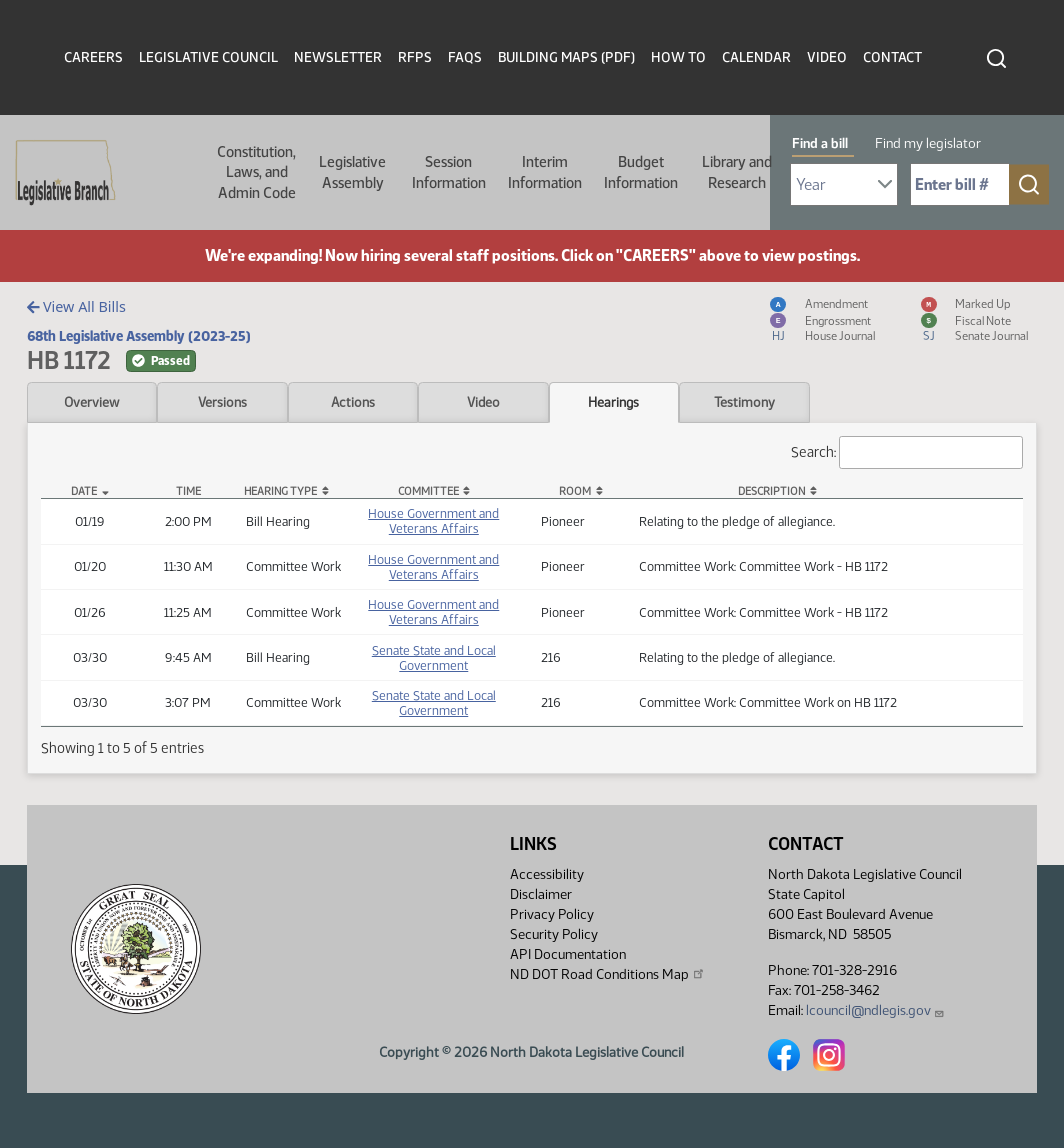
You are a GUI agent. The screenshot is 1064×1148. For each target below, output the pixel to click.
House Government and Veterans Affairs (433, 521)
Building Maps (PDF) (566, 57)
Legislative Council (208, 57)
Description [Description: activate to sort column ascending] (771, 491)
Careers (93, 57)
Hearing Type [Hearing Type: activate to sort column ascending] (280, 491)
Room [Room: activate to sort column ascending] (575, 491)
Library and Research (737, 172)
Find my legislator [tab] (928, 143)
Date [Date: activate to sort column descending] (84, 491)
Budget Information (641, 172)
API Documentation (568, 954)
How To (678, 57)
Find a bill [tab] (820, 143)
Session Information (449, 172)
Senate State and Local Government (434, 658)
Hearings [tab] (613, 402)
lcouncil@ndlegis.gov (875, 1010)
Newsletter (338, 57)
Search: (907, 452)
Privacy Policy (552, 914)
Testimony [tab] (744, 402)
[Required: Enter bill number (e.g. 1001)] (960, 184)
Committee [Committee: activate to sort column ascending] (428, 491)
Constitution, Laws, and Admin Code (256, 172)
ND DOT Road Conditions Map (608, 974)
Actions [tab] (353, 402)
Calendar (756, 57)
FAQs (465, 57)
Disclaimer (541, 894)
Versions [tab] (222, 402)
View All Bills (76, 306)
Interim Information (545, 172)
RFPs (415, 57)
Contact (892, 57)
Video (827, 57)
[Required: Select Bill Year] (844, 184)
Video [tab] (483, 402)
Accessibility (547, 874)
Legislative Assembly (352, 172)
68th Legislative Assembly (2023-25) (139, 336)
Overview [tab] (91, 402)
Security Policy (554, 934)
